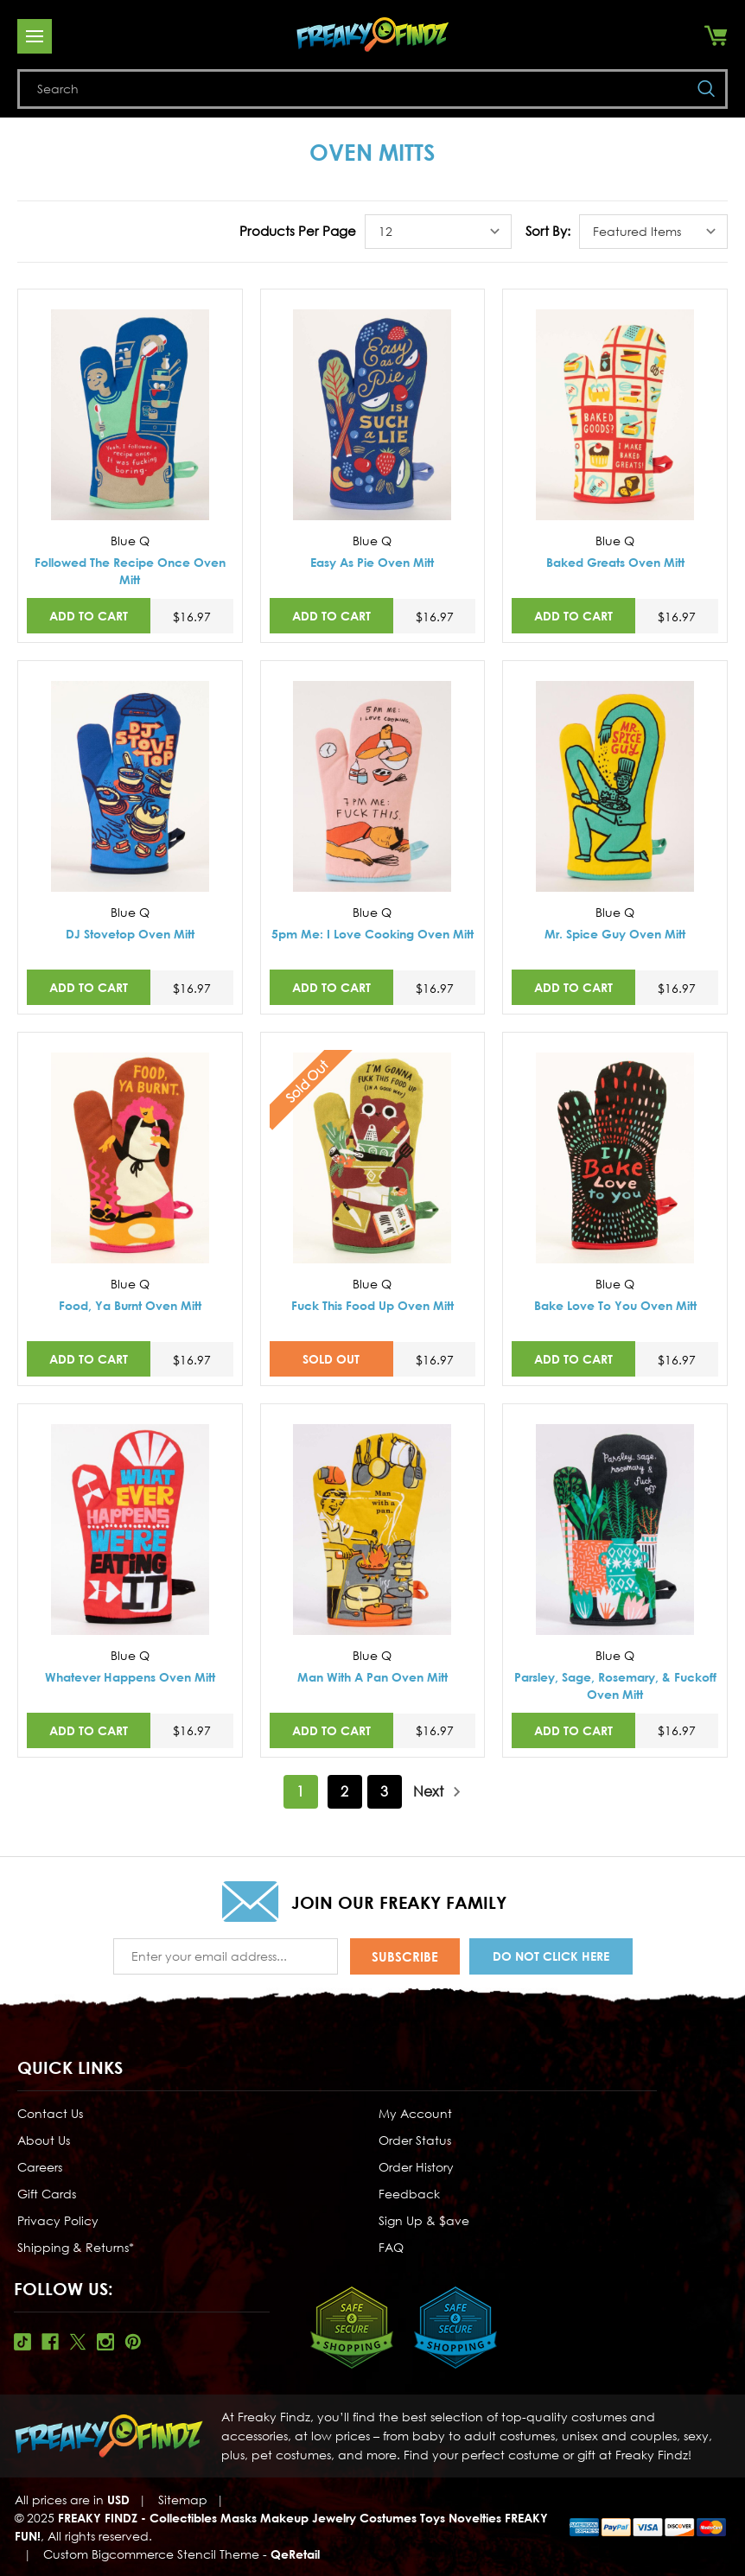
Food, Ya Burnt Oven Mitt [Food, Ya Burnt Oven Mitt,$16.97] (130, 1305)
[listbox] (438, 231)
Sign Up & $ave (424, 2220)
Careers (39, 2166)
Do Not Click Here (551, 1956)
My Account (415, 2113)
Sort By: (547, 231)
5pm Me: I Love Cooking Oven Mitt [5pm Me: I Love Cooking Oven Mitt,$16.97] (372, 933)
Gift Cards (46, 2193)
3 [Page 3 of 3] (384, 1791)
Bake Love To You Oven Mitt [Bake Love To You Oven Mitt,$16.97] (615, 1305)
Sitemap (182, 2499)
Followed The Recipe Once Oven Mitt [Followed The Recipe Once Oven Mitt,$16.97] (130, 571)
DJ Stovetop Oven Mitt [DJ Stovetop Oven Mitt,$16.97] (130, 933)
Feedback (409, 2193)
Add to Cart (88, 615)
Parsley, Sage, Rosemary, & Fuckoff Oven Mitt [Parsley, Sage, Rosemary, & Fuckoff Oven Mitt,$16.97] (615, 1685)
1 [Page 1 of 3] (300, 1791)
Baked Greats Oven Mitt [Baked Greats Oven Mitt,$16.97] (615, 562)
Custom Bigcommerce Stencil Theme (151, 2554)
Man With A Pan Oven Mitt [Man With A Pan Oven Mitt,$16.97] (372, 1677)
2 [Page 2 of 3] (344, 1791)
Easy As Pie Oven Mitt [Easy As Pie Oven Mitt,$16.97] (372, 562)
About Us (43, 2140)
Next (437, 1792)
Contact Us (50, 2113)
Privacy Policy (58, 2220)
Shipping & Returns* (75, 2247)
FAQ (391, 2247)
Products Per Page (297, 231)
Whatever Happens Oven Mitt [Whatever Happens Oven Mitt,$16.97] (130, 1677)
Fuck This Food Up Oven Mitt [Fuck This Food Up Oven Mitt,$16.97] (372, 1305)
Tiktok (22, 2341)
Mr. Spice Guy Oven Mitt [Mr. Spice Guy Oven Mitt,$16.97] (614, 933)
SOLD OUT (331, 1359)
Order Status (415, 2140)
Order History (416, 2166)
